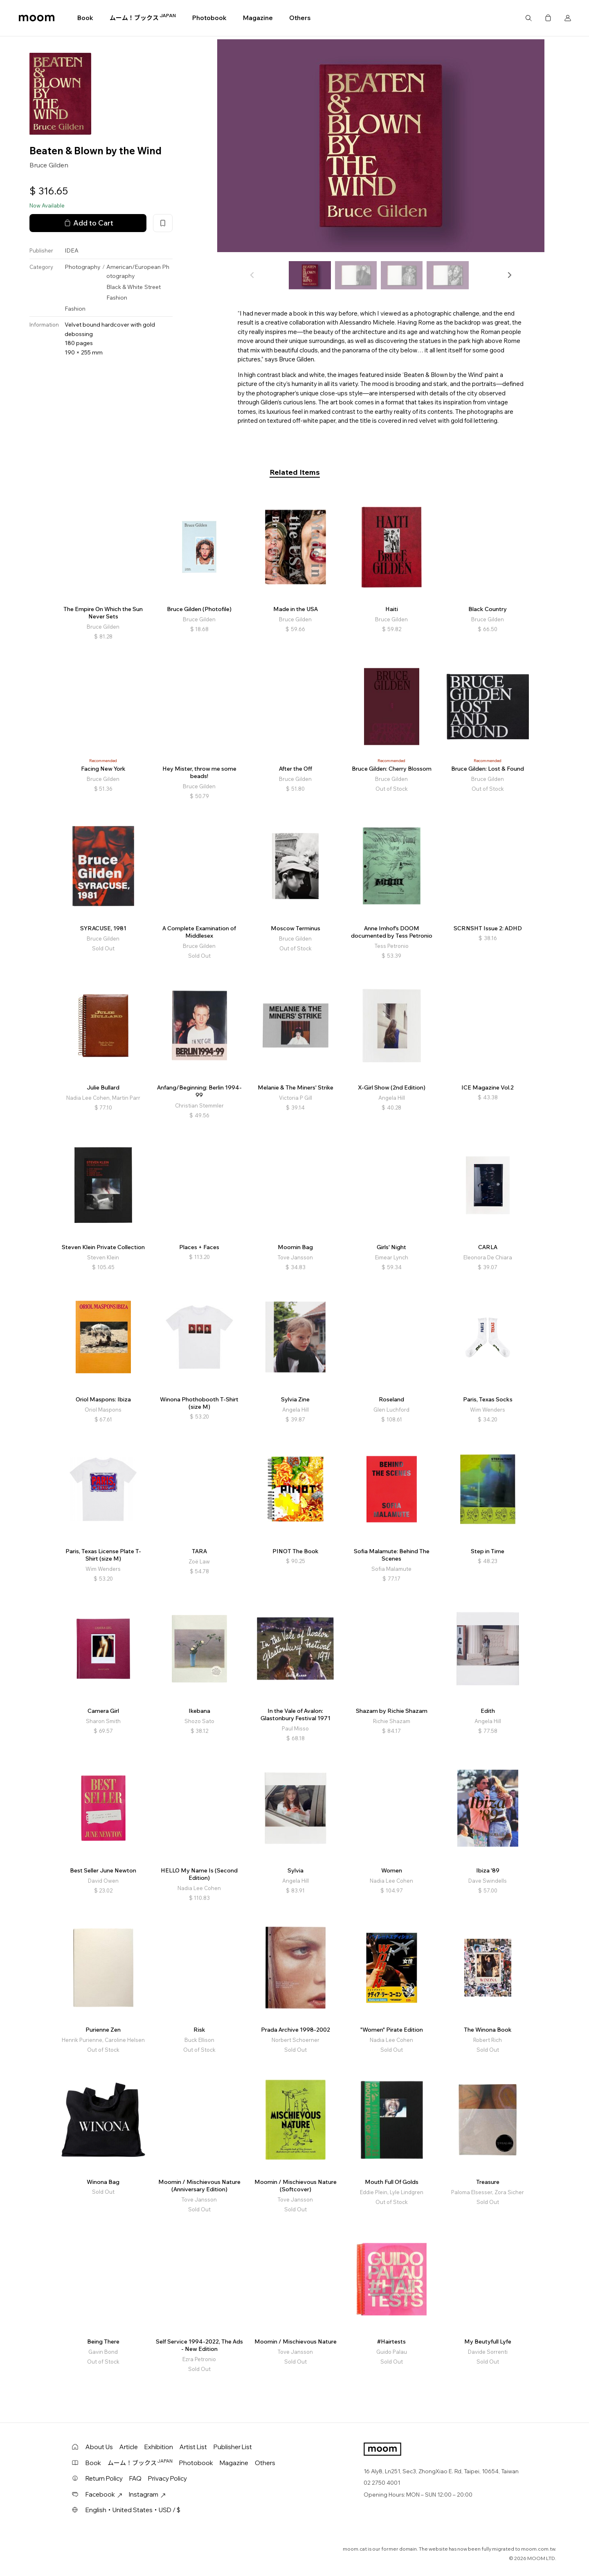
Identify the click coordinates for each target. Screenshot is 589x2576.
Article (128, 2447)
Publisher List (233, 2447)
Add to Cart (88, 223)
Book (85, 18)
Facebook (103, 2494)
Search (528, 18)
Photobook (209, 18)
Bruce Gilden (48, 165)
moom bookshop (36, 18)
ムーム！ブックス (143, 18)
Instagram (147, 2494)
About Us (99, 2447)
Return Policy (104, 2478)
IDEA (72, 250)
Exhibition (158, 2447)
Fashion (116, 297)
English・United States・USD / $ (132, 2510)
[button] (509, 275)
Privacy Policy (167, 2478)
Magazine (258, 18)
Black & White (124, 287)
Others (299, 18)
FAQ (135, 2478)
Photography (83, 267)
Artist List (193, 2447)
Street (152, 287)
